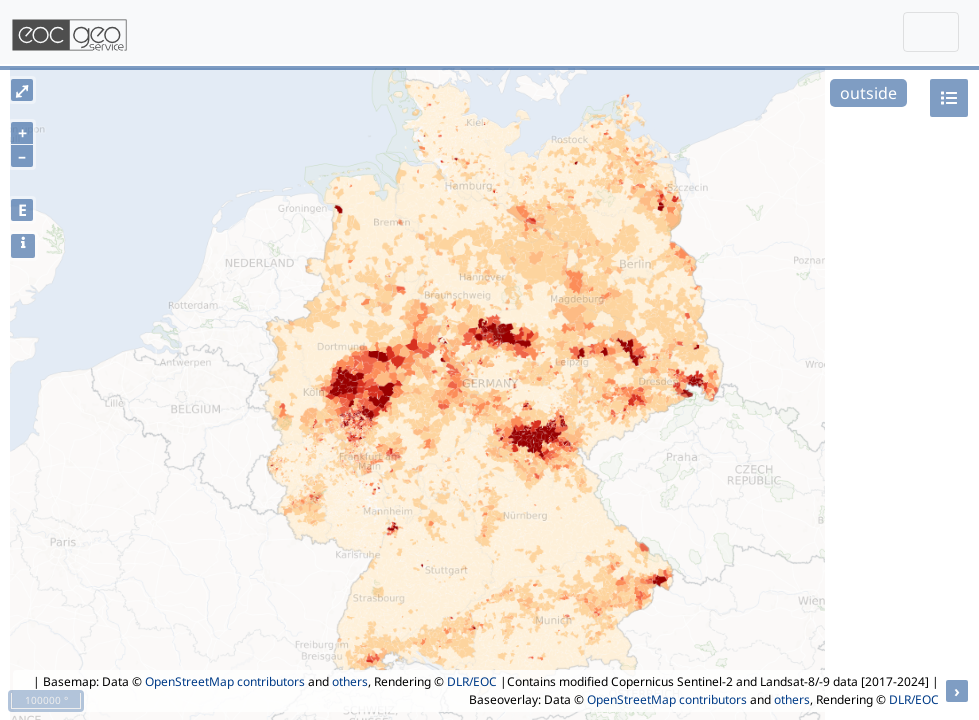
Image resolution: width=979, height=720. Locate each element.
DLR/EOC (472, 681)
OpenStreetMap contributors (225, 681)
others (350, 681)
